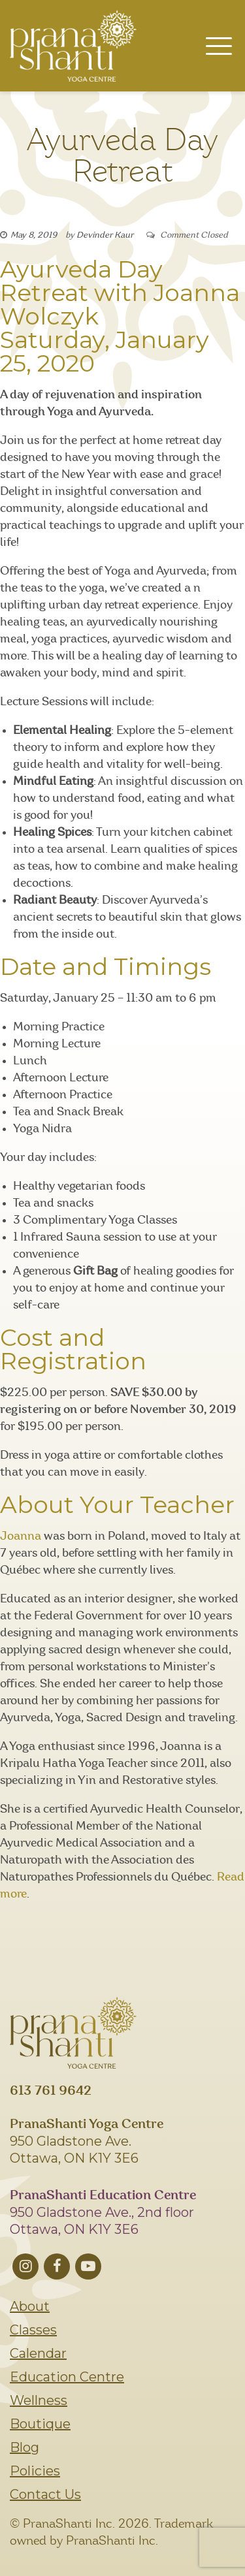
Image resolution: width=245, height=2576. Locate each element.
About (30, 2306)
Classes (33, 2330)
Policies (35, 2471)
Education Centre (67, 2377)
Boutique (40, 2424)
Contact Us (45, 2494)
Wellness (38, 2400)
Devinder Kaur (104, 235)
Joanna (20, 1536)
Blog (24, 2447)
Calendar (38, 2353)
